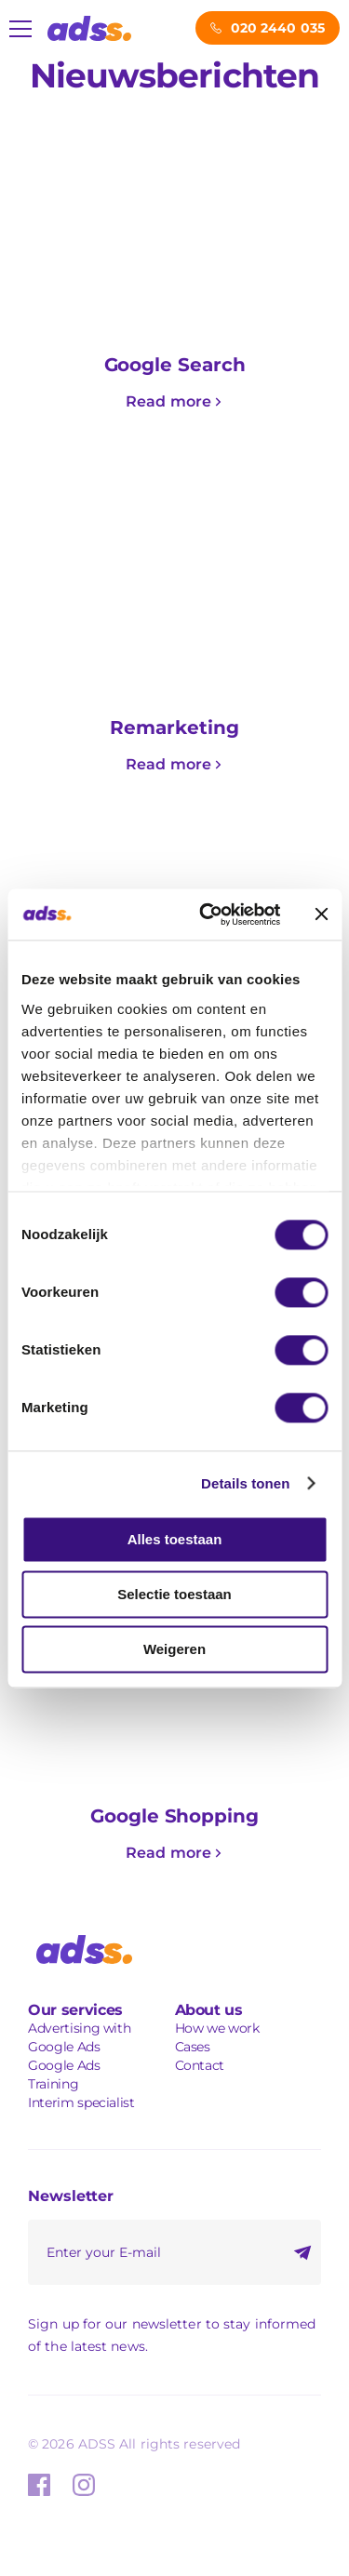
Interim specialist (81, 2102)
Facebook (39, 2485)
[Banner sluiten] (321, 914)
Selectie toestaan (174, 1594)
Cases (192, 2046)
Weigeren (174, 1649)
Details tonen (245, 1483)
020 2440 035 (278, 28)
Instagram (84, 2485)
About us (209, 2010)
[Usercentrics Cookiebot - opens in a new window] (208, 914)
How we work (217, 2028)
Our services (75, 2010)
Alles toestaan (175, 1539)
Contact (200, 2065)
